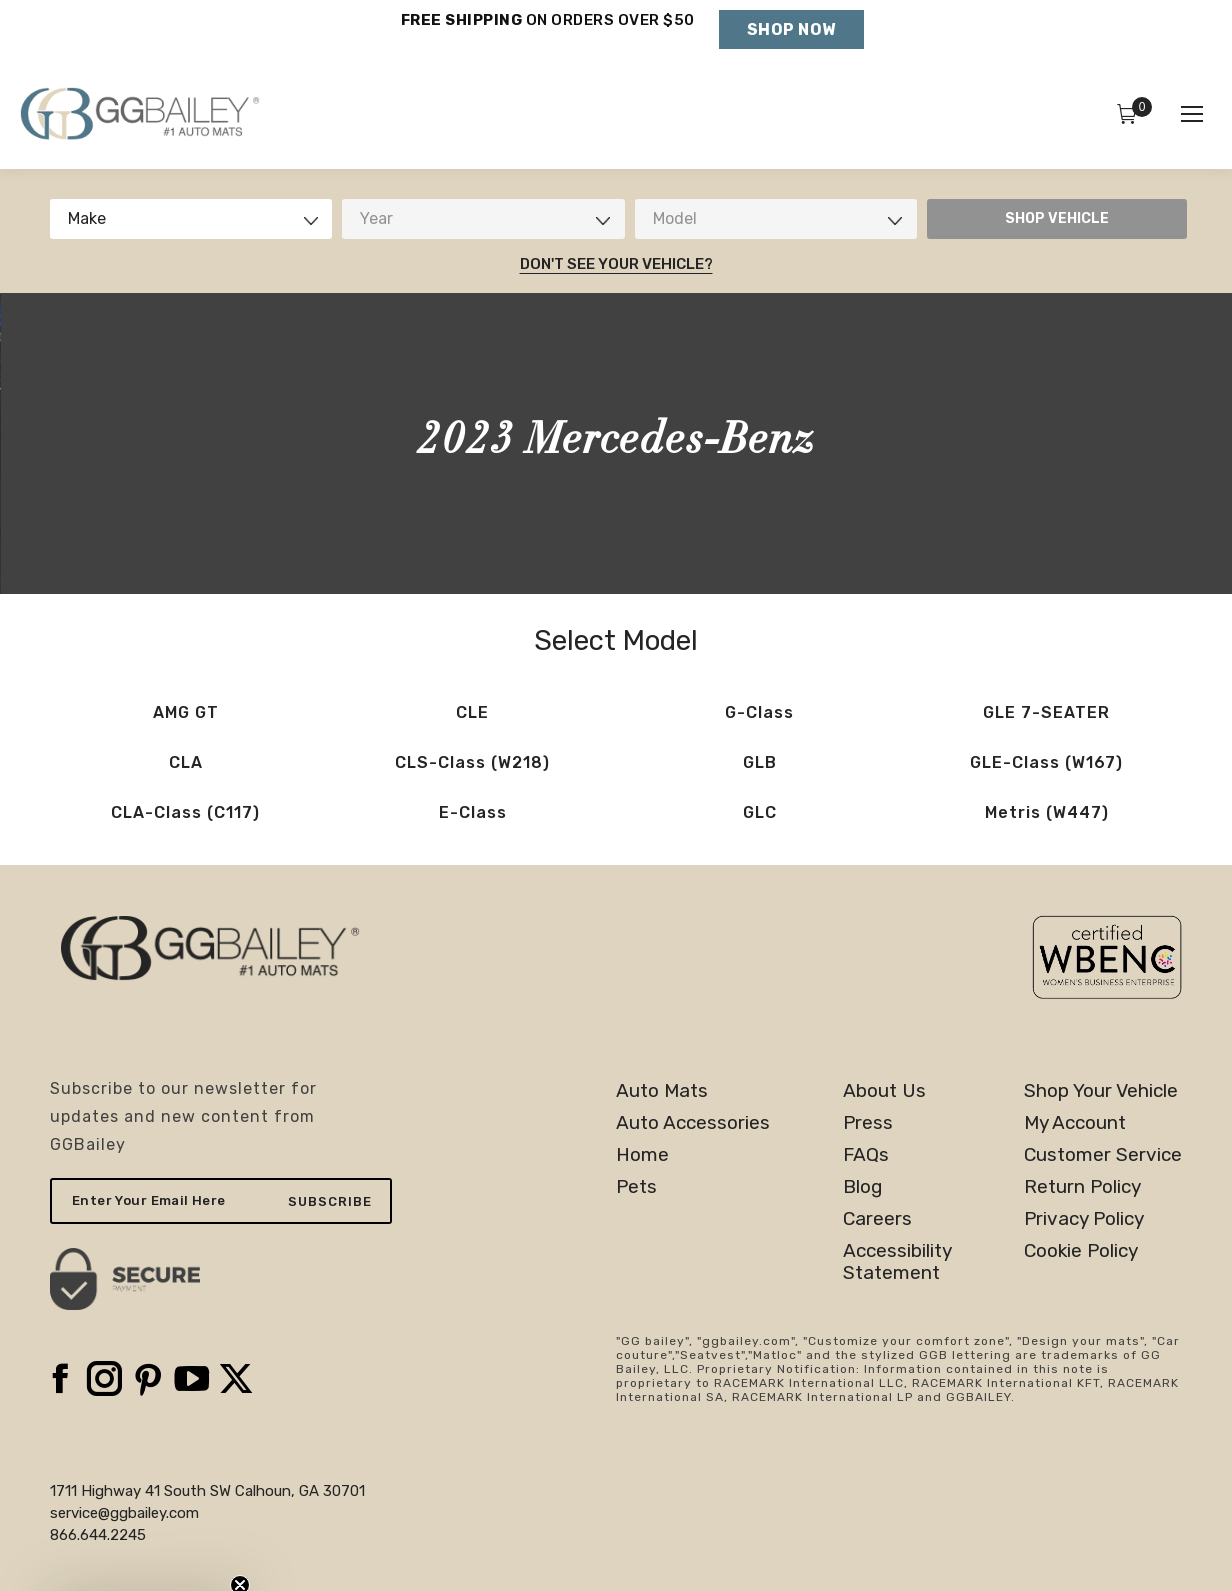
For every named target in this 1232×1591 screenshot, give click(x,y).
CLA (186, 762)
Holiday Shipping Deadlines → (547, 40)
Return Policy (1082, 1187)
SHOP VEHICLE (1057, 218)
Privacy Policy (1084, 1219)
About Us (884, 1091)
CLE (472, 712)
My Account (1075, 1123)
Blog (862, 1187)
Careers (877, 1219)
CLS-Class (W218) (472, 762)
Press (868, 1123)
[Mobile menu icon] (1192, 114)
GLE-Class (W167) (1046, 762)
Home (642, 1155)
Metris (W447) (1047, 812)
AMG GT (186, 712)
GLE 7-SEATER (1046, 712)
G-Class (759, 712)
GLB (760, 762)
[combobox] (191, 219)
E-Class (473, 812)
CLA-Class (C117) (185, 812)
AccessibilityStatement (897, 1262)
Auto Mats (662, 1091)
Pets (636, 1187)
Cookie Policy (1081, 1251)
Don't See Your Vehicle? (616, 264)
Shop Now (791, 29)
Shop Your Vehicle (1101, 1091)
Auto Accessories (693, 1123)
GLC (760, 812)
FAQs (866, 1155)
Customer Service (1103, 1155)
